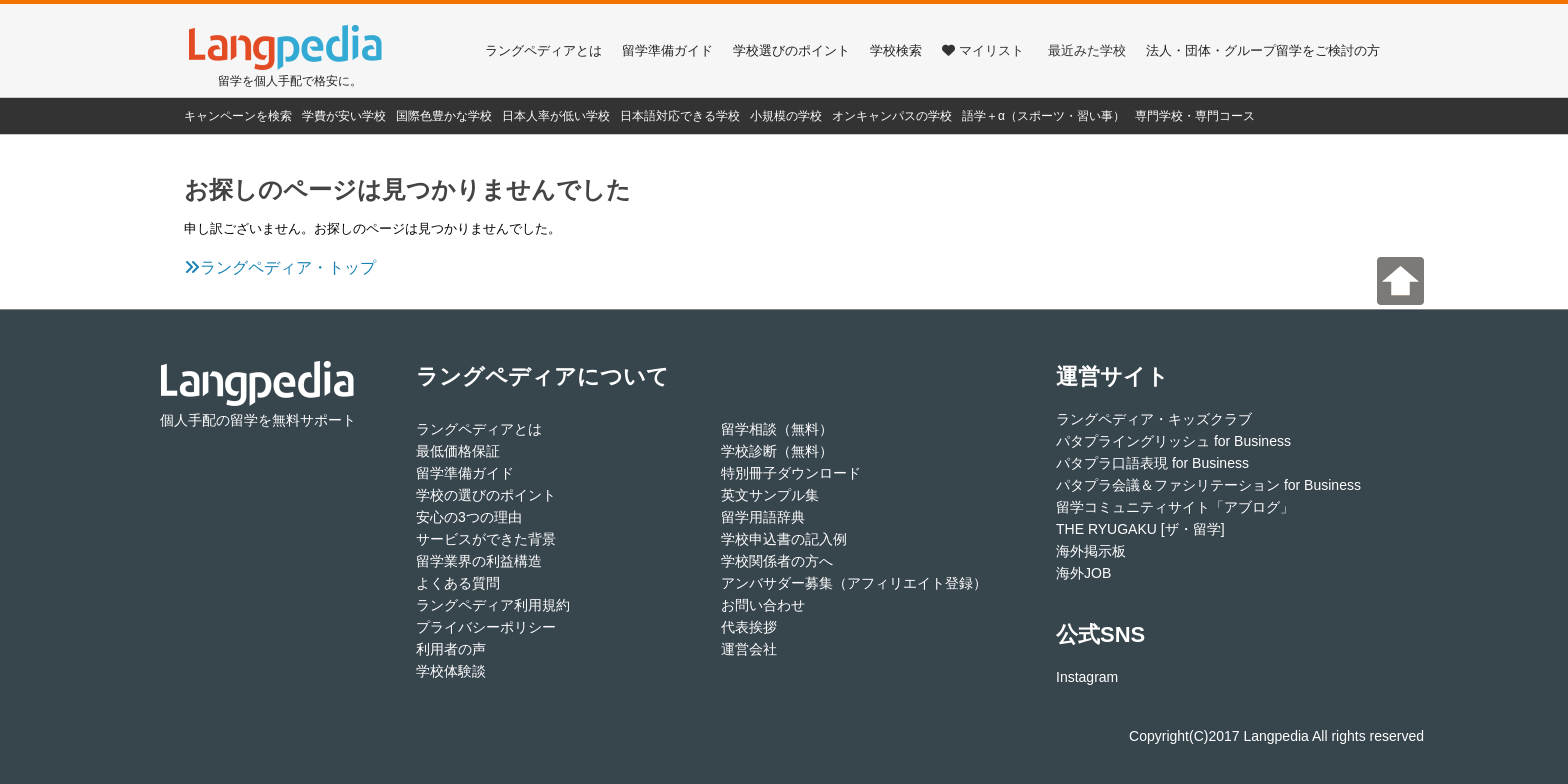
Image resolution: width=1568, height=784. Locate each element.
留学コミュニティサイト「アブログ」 (1175, 507)
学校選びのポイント (791, 50)
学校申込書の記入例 (784, 539)
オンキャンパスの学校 (892, 116)
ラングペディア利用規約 (493, 605)
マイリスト (983, 50)
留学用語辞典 (763, 517)
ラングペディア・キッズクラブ (1154, 419)
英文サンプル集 (770, 495)
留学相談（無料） (777, 429)
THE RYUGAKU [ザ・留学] (1140, 529)
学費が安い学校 (344, 116)
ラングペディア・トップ (280, 267)
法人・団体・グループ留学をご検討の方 (1263, 50)
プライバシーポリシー (486, 627)
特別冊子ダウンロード (791, 473)
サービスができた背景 (486, 539)
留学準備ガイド (667, 50)
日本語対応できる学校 (680, 116)
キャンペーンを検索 (238, 116)
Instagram (1087, 677)
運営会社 (749, 649)
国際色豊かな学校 (444, 116)
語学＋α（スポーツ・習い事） (1043, 116)
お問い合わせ (763, 605)
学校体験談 (451, 671)
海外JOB (1083, 573)
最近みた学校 (1087, 50)
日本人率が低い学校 (556, 116)
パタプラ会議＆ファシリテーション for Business (1208, 485)
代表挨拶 (749, 627)
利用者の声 (451, 649)
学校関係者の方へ (777, 561)
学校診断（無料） (777, 451)
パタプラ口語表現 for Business (1152, 463)
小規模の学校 (786, 116)
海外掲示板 (1091, 551)
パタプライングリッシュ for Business (1173, 441)
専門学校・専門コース (1195, 116)
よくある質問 (458, 583)
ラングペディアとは (543, 50)
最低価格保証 (458, 451)
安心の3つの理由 (469, 517)
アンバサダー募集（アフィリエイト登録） (854, 583)
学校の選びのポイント (486, 495)
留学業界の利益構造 (479, 561)
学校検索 (896, 50)
